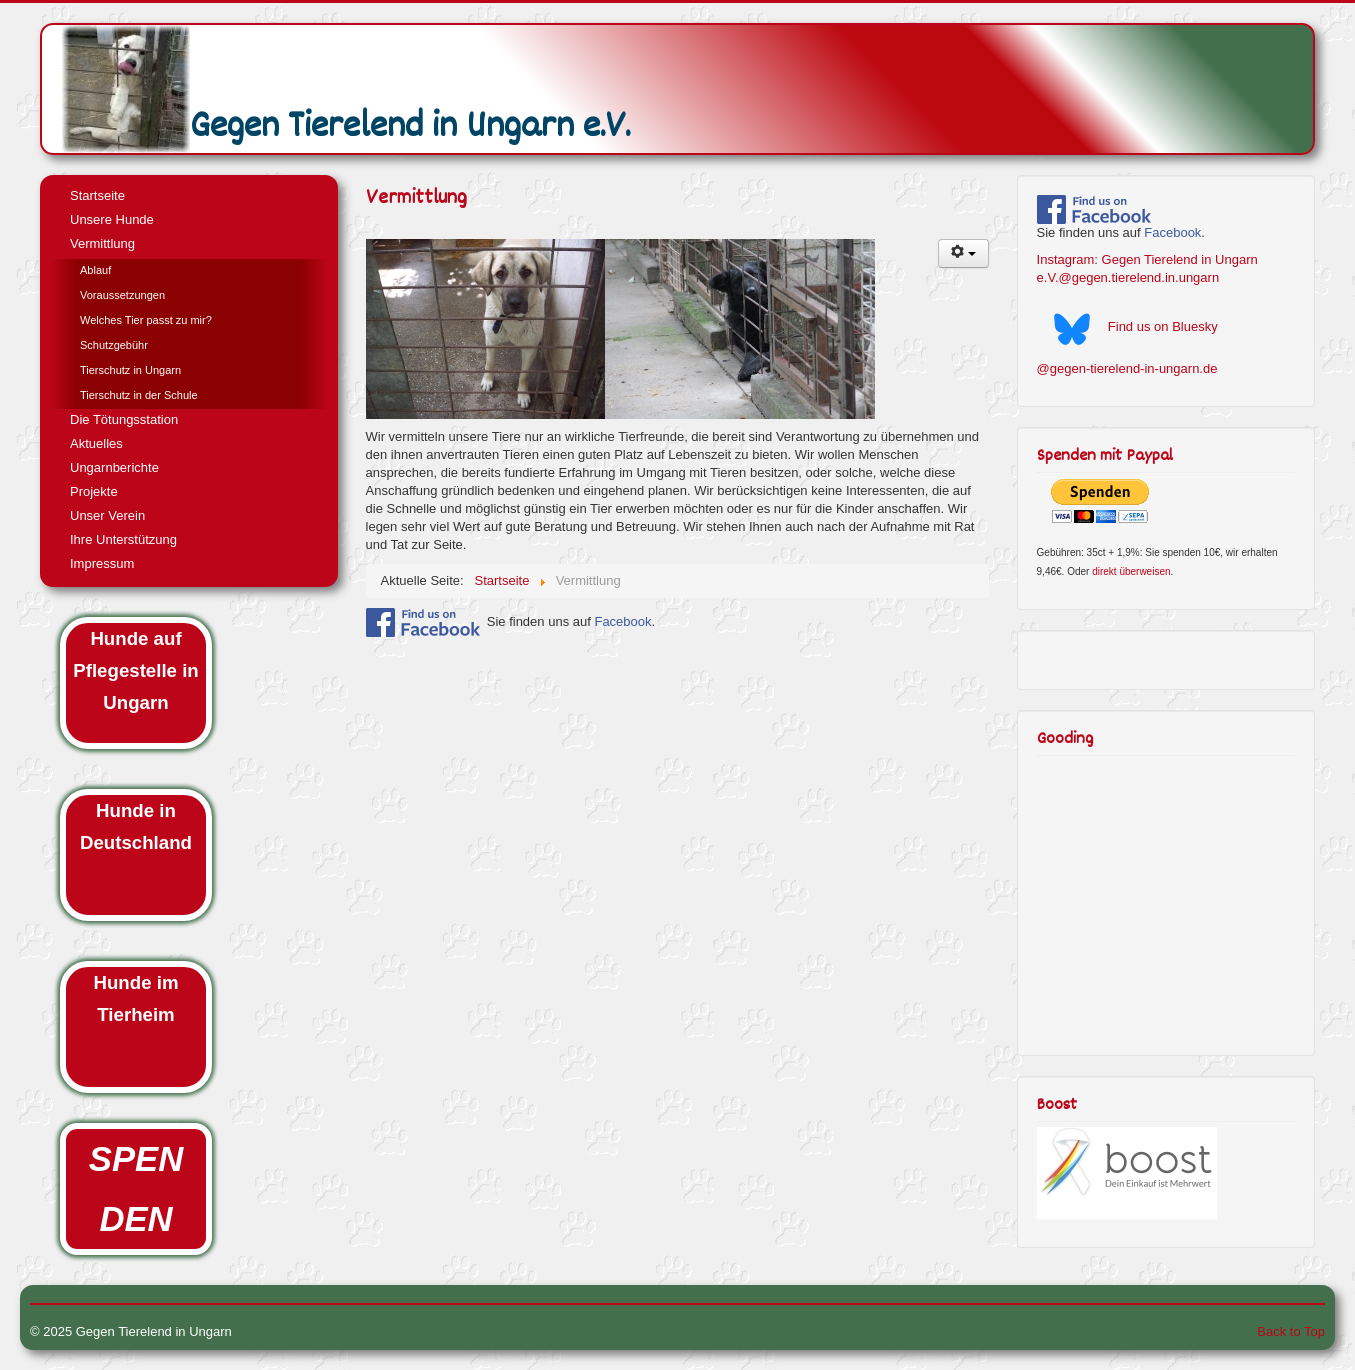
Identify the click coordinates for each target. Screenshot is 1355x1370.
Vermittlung (102, 243)
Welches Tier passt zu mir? (146, 320)
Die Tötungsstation (124, 419)
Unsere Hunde (112, 219)
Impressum (102, 563)
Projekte (94, 491)
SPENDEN (136, 1189)
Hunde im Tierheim (136, 998)
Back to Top (1291, 1331)
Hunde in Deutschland (136, 826)
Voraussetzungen (122, 295)
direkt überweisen (1131, 571)
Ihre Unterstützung (123, 539)
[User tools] (964, 253)
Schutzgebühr (114, 345)
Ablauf (95, 270)
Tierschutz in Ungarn (130, 370)
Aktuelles (96, 443)
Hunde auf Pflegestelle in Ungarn (135, 670)
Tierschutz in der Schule (139, 395)
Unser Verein (107, 515)
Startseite (97, 195)
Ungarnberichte (114, 467)
